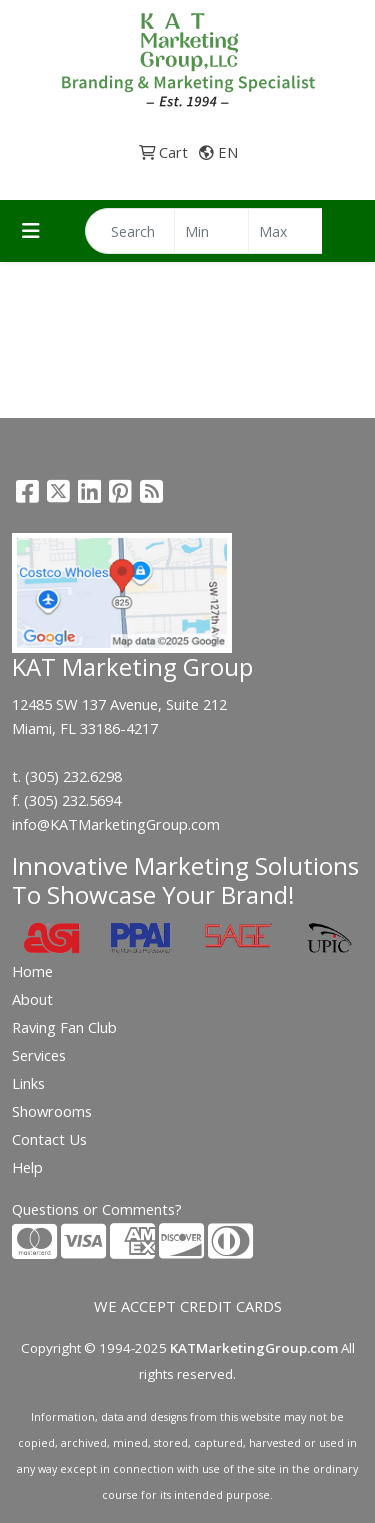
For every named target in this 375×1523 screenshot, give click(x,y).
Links (28, 1083)
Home (32, 971)
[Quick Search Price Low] (211, 231)
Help (27, 1167)
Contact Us (49, 1139)
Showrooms (52, 1111)
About (32, 999)
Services (39, 1055)
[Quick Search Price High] (285, 231)
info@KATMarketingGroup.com (116, 824)
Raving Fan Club (64, 1027)
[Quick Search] (130, 231)
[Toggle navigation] (31, 231)
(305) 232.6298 (73, 776)
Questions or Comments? (97, 1209)
